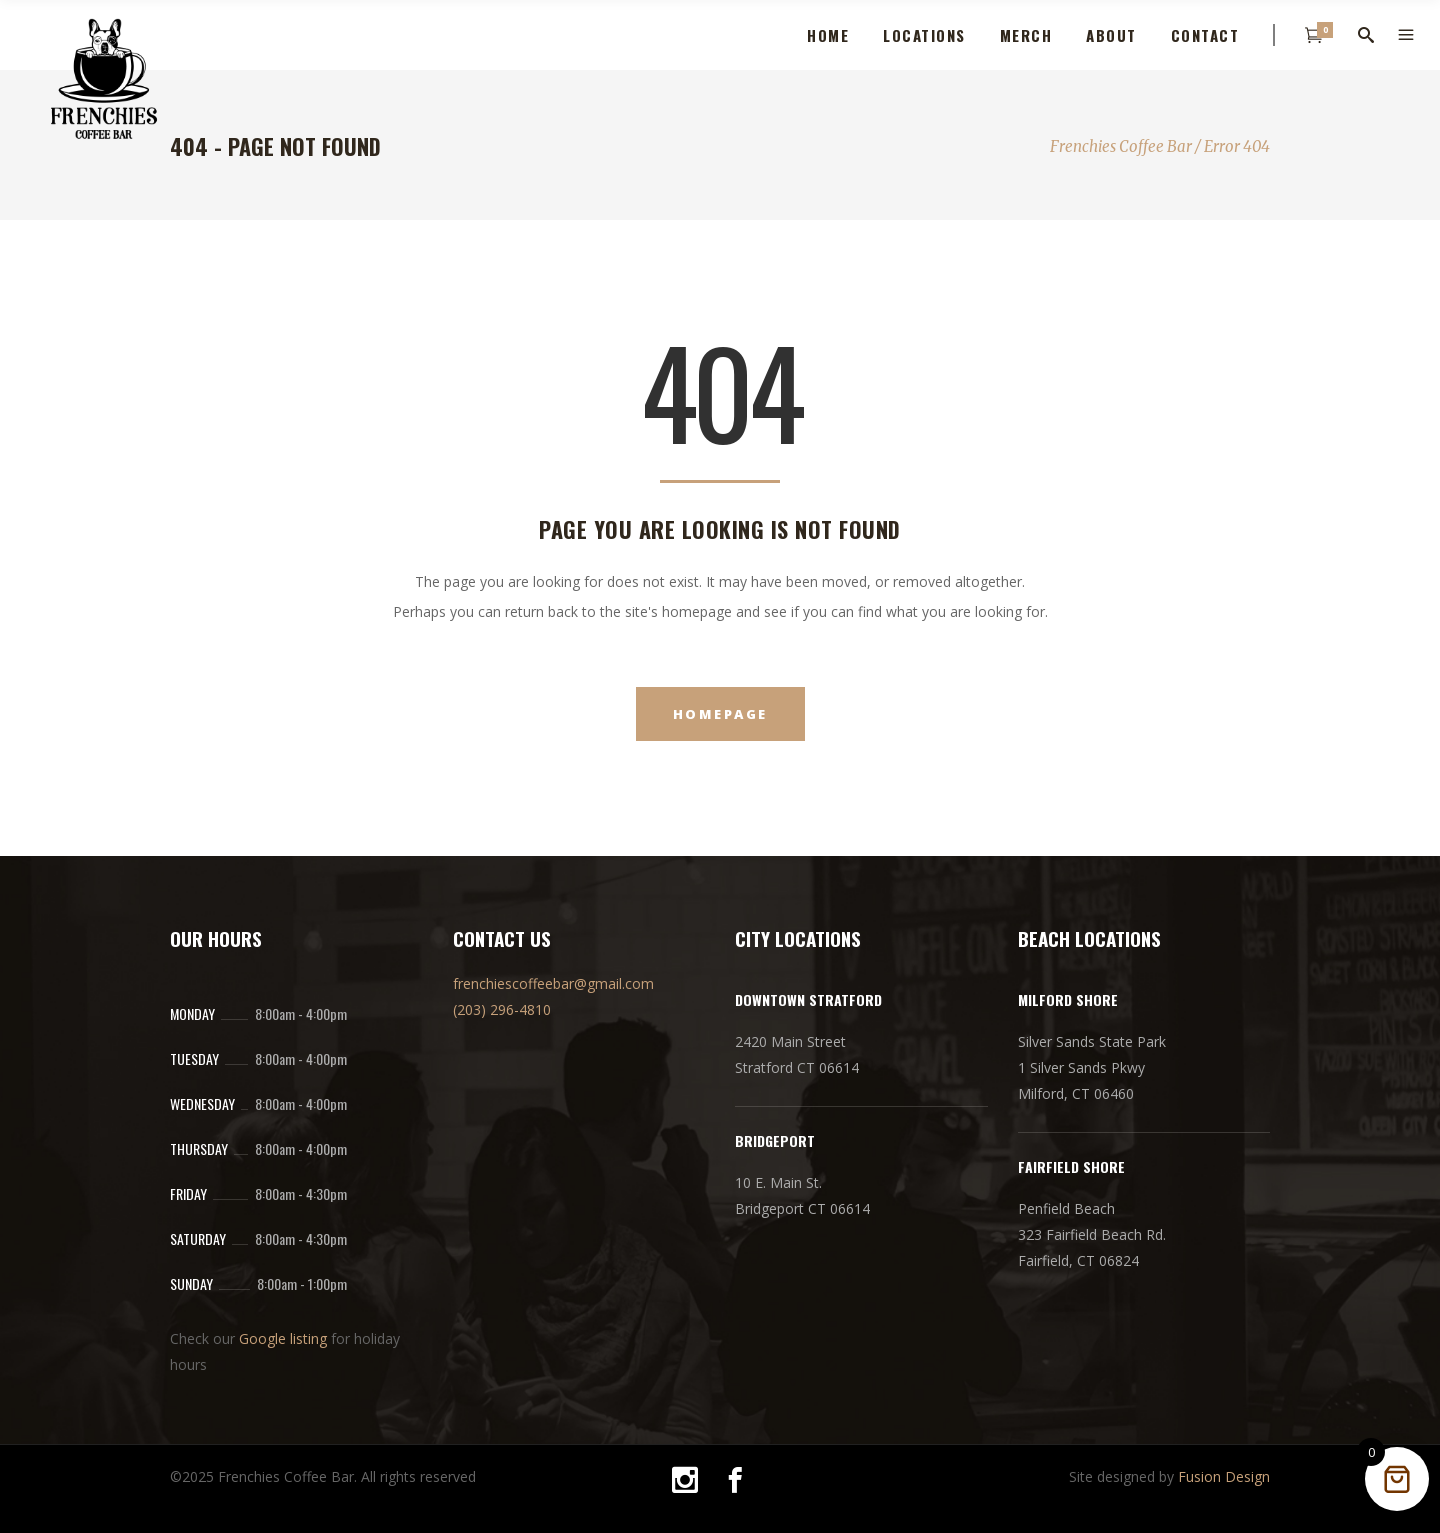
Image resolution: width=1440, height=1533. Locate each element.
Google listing (283, 1338)
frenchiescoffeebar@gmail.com (553, 983)
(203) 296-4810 (502, 1009)
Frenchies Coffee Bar (1121, 146)
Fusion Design (1224, 1476)
